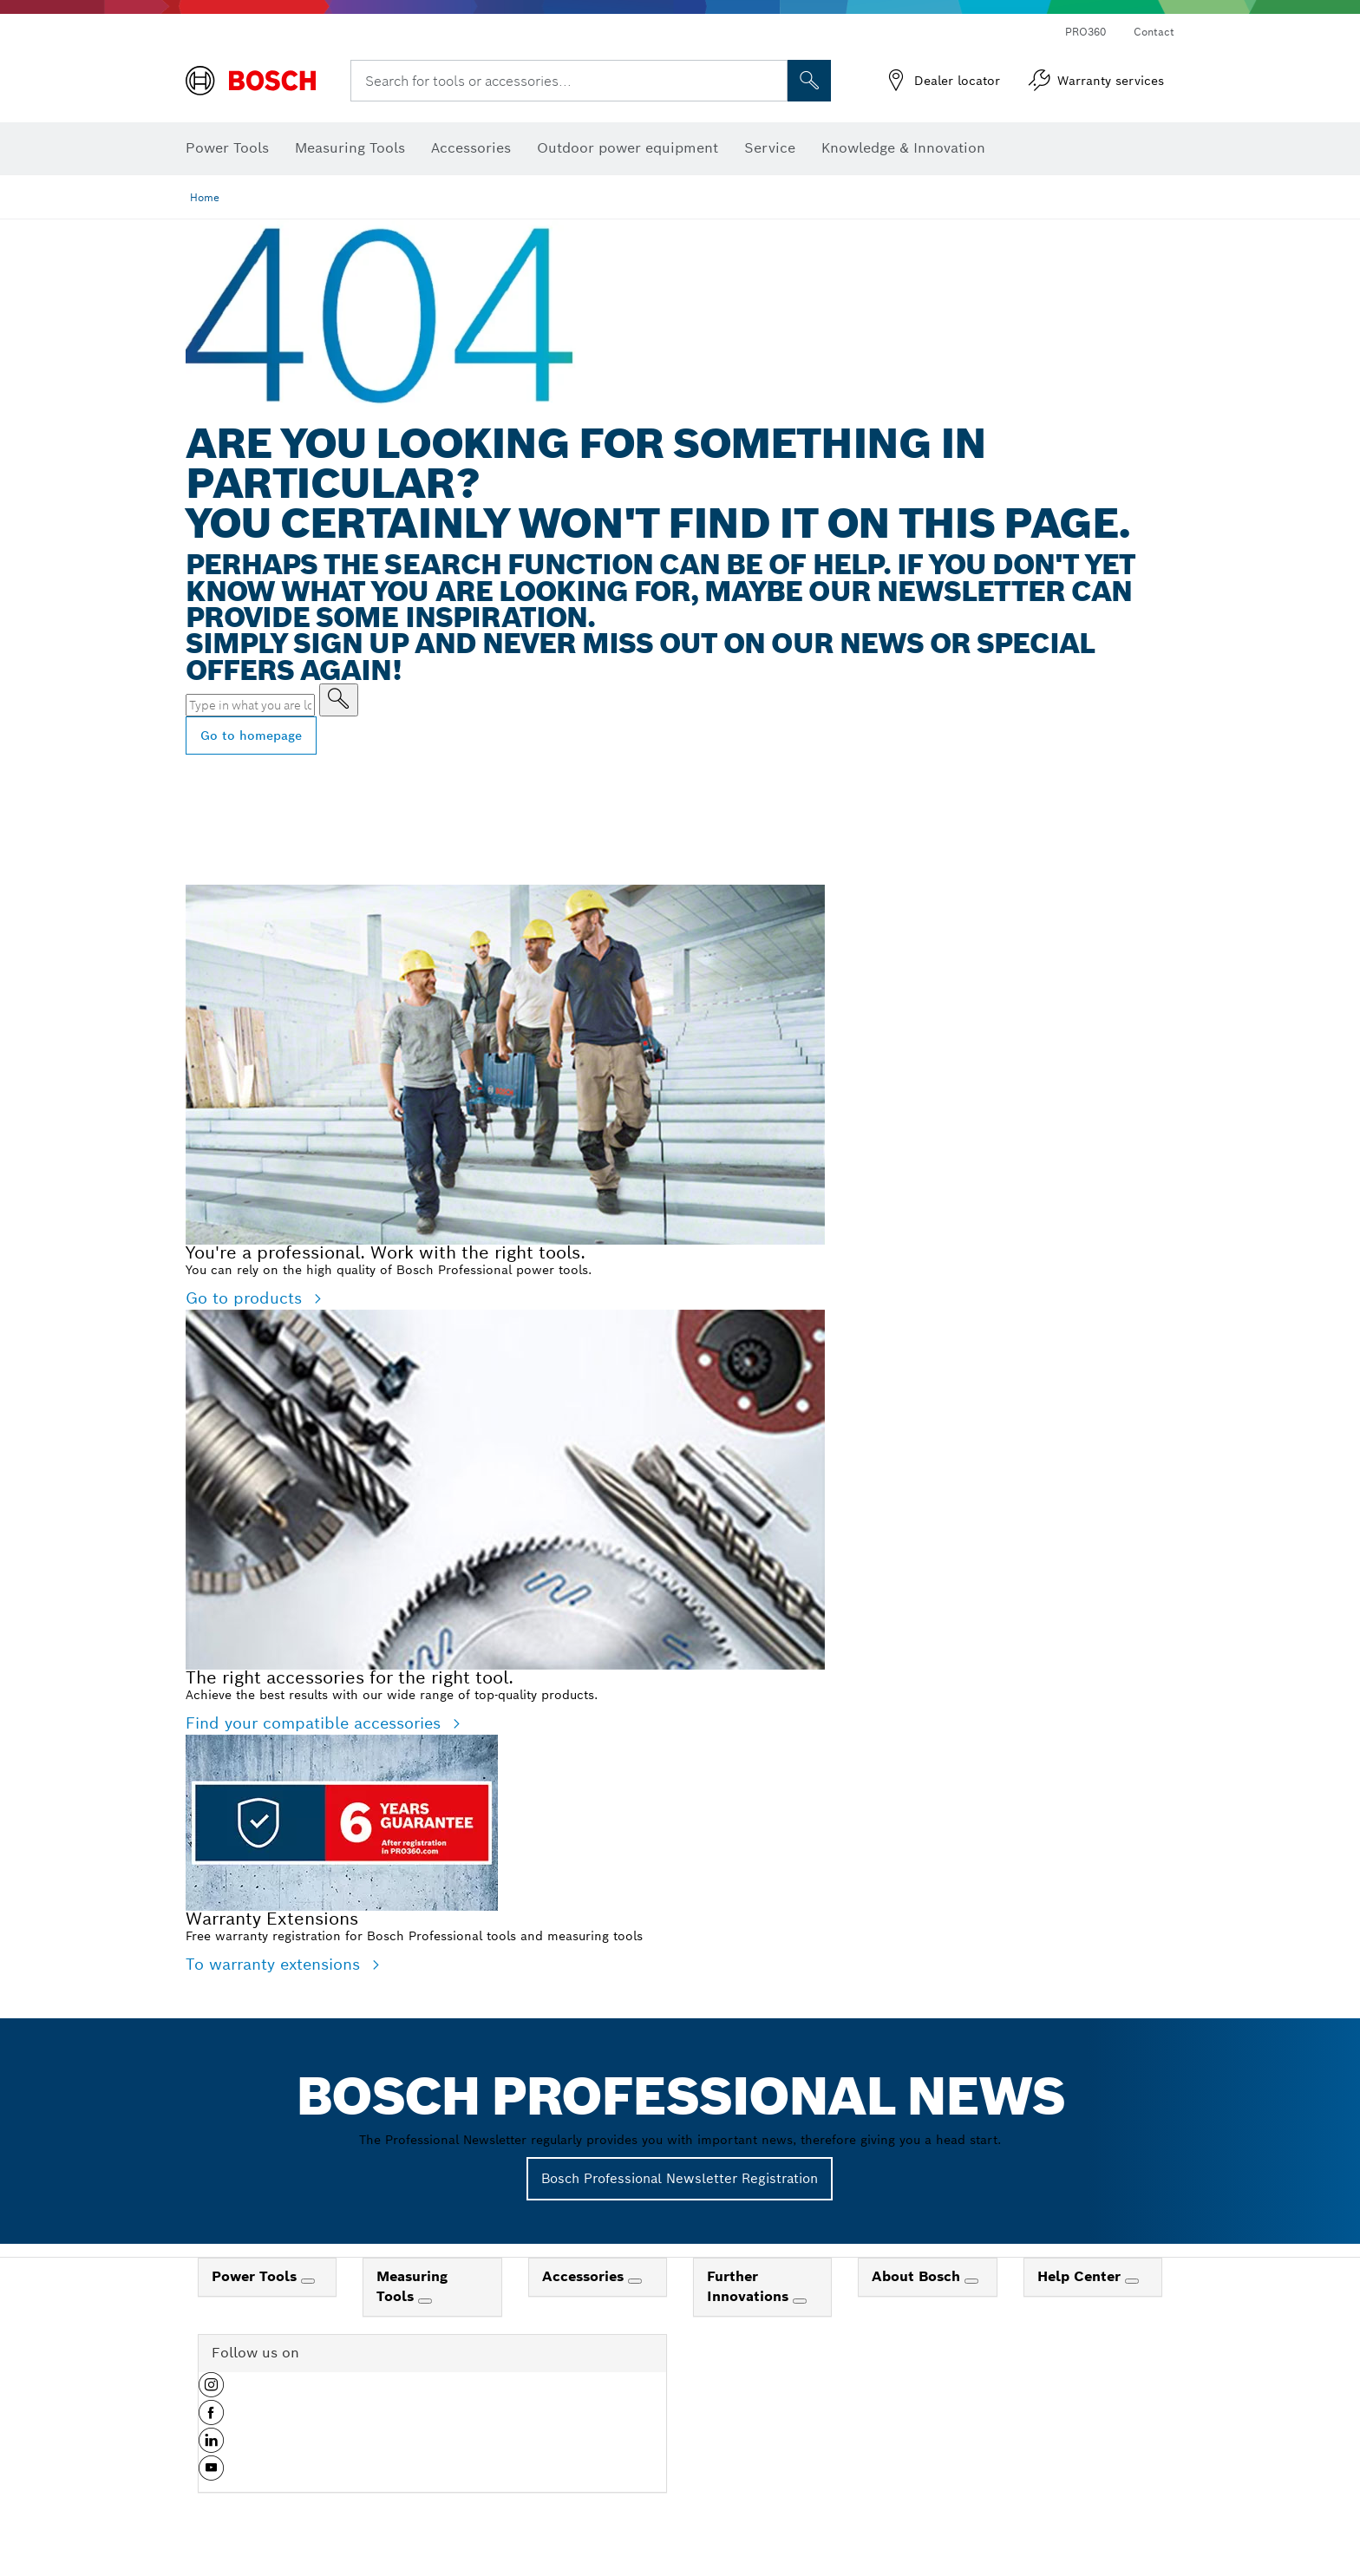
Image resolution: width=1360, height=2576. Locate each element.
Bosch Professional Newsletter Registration (679, 2178)
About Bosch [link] (918, 2276)
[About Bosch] (971, 2281)
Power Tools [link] (256, 2276)
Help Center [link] (1081, 2276)
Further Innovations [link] (750, 2286)
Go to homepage (251, 735)
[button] (211, 2391)
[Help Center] (1132, 2281)
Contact (1154, 31)
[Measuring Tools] (425, 2301)
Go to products (246, 1298)
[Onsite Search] (809, 80)
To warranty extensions (275, 1964)
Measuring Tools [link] (412, 2286)
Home (204, 197)
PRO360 (1085, 31)
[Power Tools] (308, 2281)
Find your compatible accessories (316, 1723)
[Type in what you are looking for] (338, 699)
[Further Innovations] (800, 2301)
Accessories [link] (585, 2276)
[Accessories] (635, 2281)
